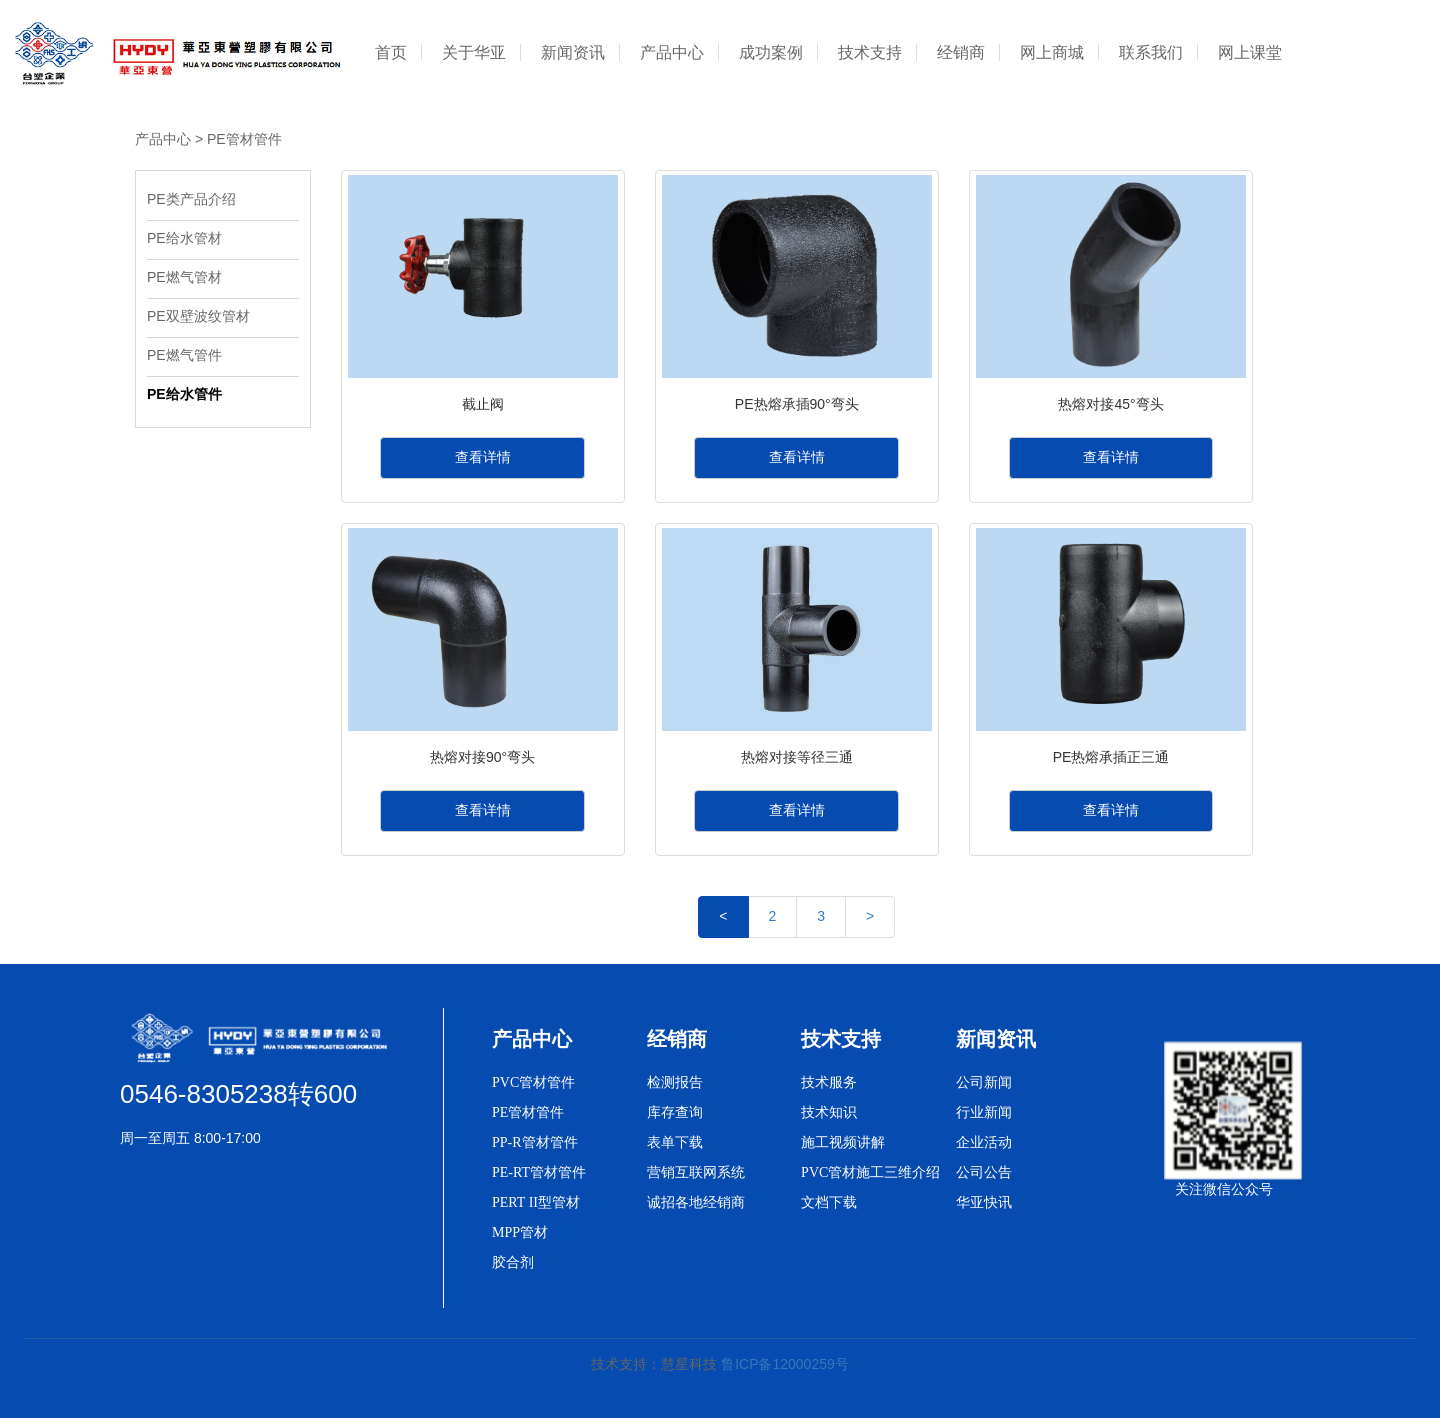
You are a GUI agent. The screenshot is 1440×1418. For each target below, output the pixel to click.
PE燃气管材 (184, 277)
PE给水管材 (184, 238)
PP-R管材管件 (535, 1142)
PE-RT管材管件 (539, 1172)
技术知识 (829, 1112)
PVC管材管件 (533, 1082)
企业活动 (984, 1142)
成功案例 (771, 52)
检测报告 (675, 1082)
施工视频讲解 (843, 1142)
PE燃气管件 (186, 355)
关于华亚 (474, 52)
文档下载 (829, 1202)
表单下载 (675, 1142)
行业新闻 (984, 1112)
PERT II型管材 (536, 1202)
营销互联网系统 (696, 1172)
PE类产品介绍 (191, 199)
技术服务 (829, 1082)
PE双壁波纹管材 (198, 316)
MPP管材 (520, 1232)
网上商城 (1052, 52)
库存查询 (675, 1112)
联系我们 (1151, 52)
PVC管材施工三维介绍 (870, 1172)
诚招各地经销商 (696, 1202)
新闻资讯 (573, 52)
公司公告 (984, 1172)
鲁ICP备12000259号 (785, 1364)
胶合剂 (513, 1262)
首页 (391, 52)
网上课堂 (1250, 52)
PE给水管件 (184, 394)
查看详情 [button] (483, 457)
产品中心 (672, 52)
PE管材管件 (244, 139)
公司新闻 (984, 1082)
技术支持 (870, 52)
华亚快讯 (984, 1202)
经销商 (961, 52)
